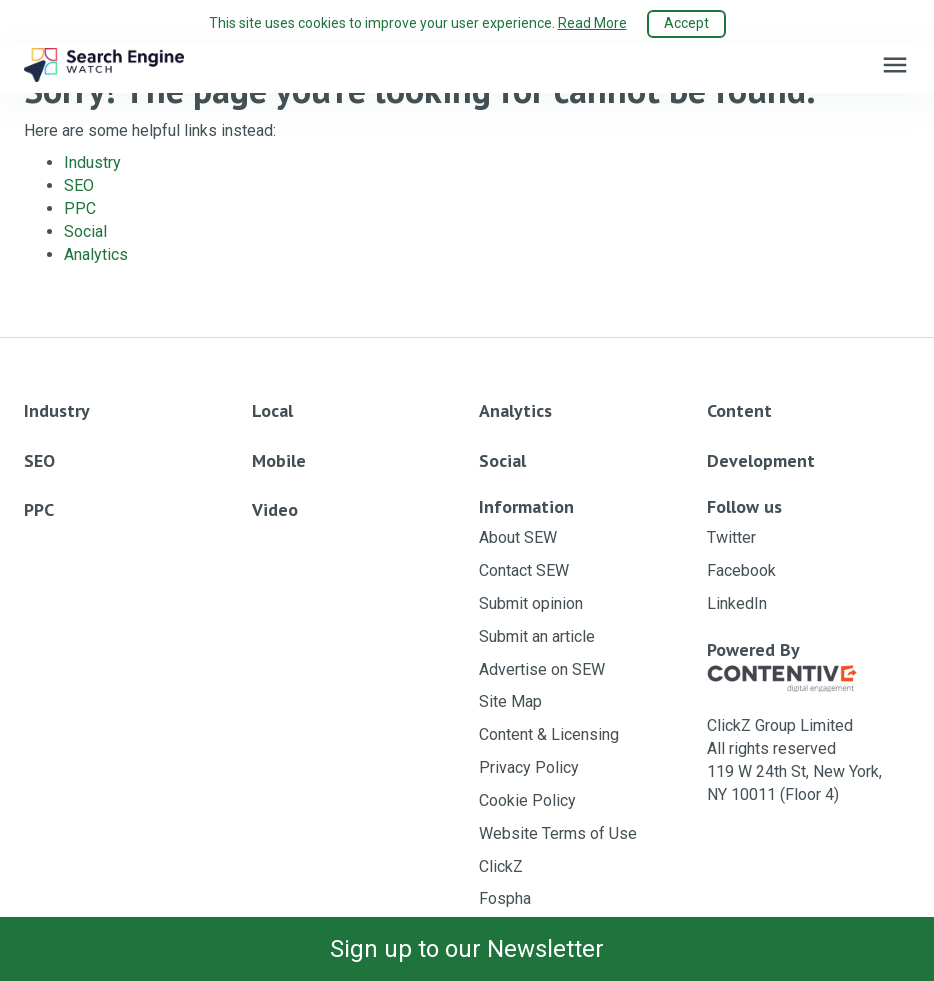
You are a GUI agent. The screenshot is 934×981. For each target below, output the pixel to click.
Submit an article (537, 636)
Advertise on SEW (542, 669)
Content (739, 410)
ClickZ (501, 866)
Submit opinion (531, 603)
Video (275, 509)
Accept (686, 23)
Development (761, 460)
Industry (92, 162)
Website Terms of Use (558, 833)
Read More (592, 23)
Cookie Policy (527, 800)
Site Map (510, 701)
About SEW (518, 537)
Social (85, 231)
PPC (80, 208)
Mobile (279, 460)
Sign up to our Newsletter (467, 949)
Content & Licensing (549, 734)
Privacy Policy (529, 767)
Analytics (96, 254)
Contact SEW (524, 570)
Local (272, 410)
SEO (79, 185)
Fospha (505, 898)
